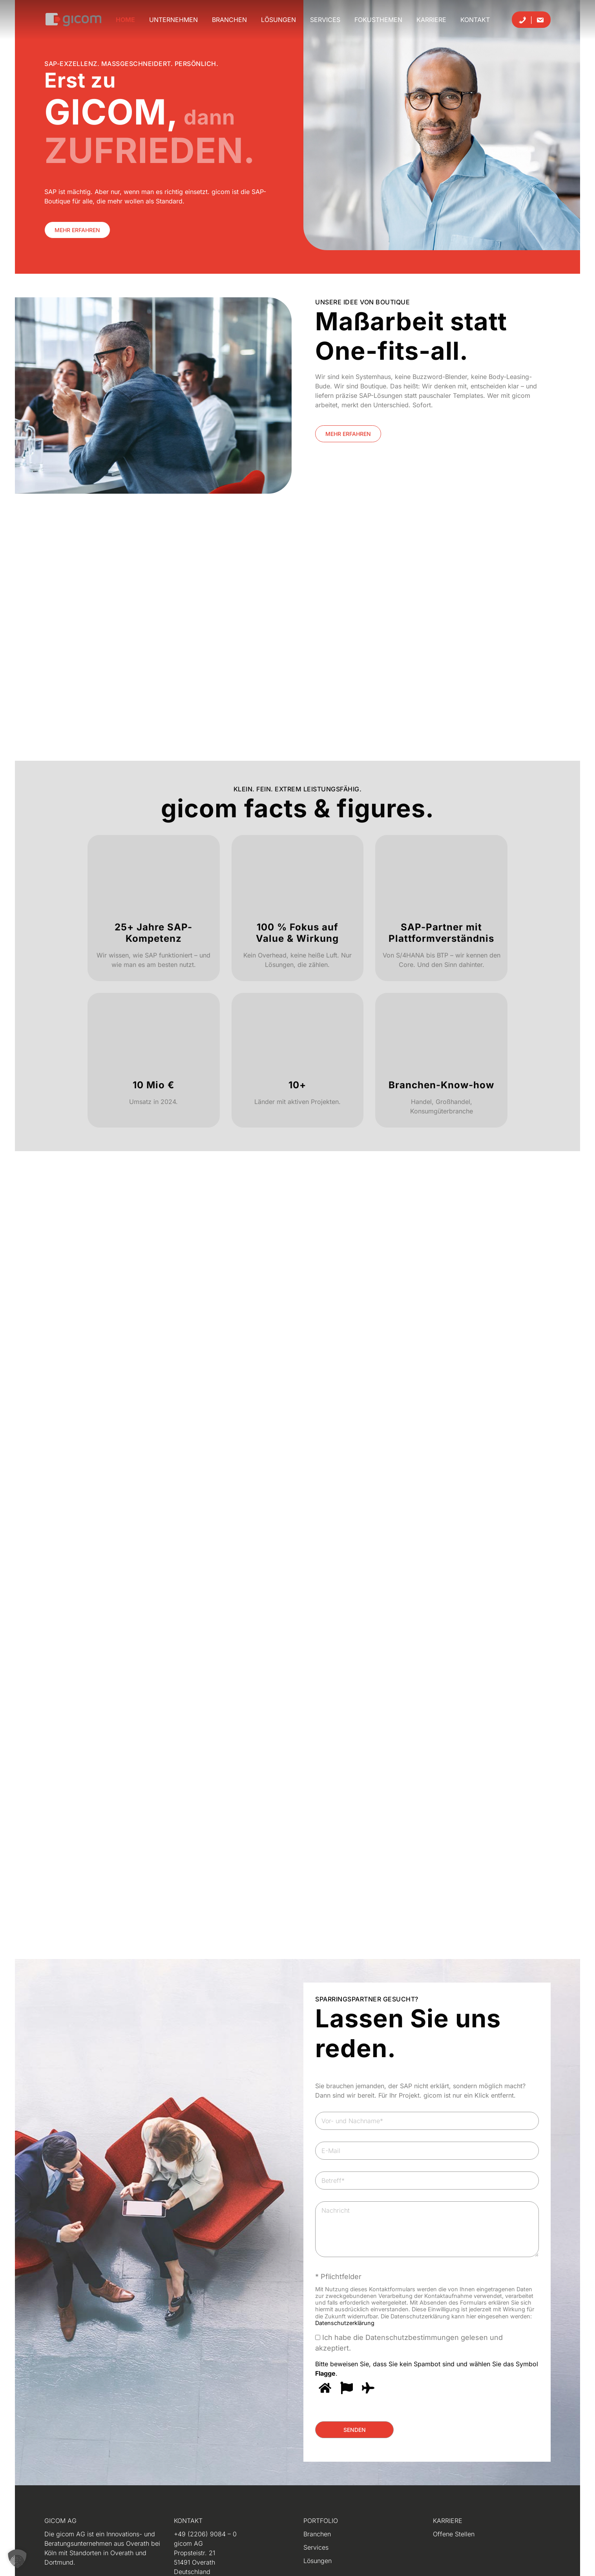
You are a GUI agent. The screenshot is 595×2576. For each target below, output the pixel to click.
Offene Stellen (454, 2534)
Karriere (431, 20)
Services (325, 20)
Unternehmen (173, 20)
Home (125, 20)
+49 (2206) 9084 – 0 (205, 2534)
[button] (17, 2558)
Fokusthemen (378, 20)
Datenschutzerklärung (344, 2323)
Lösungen (278, 20)
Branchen (229, 20)
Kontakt (475, 20)
